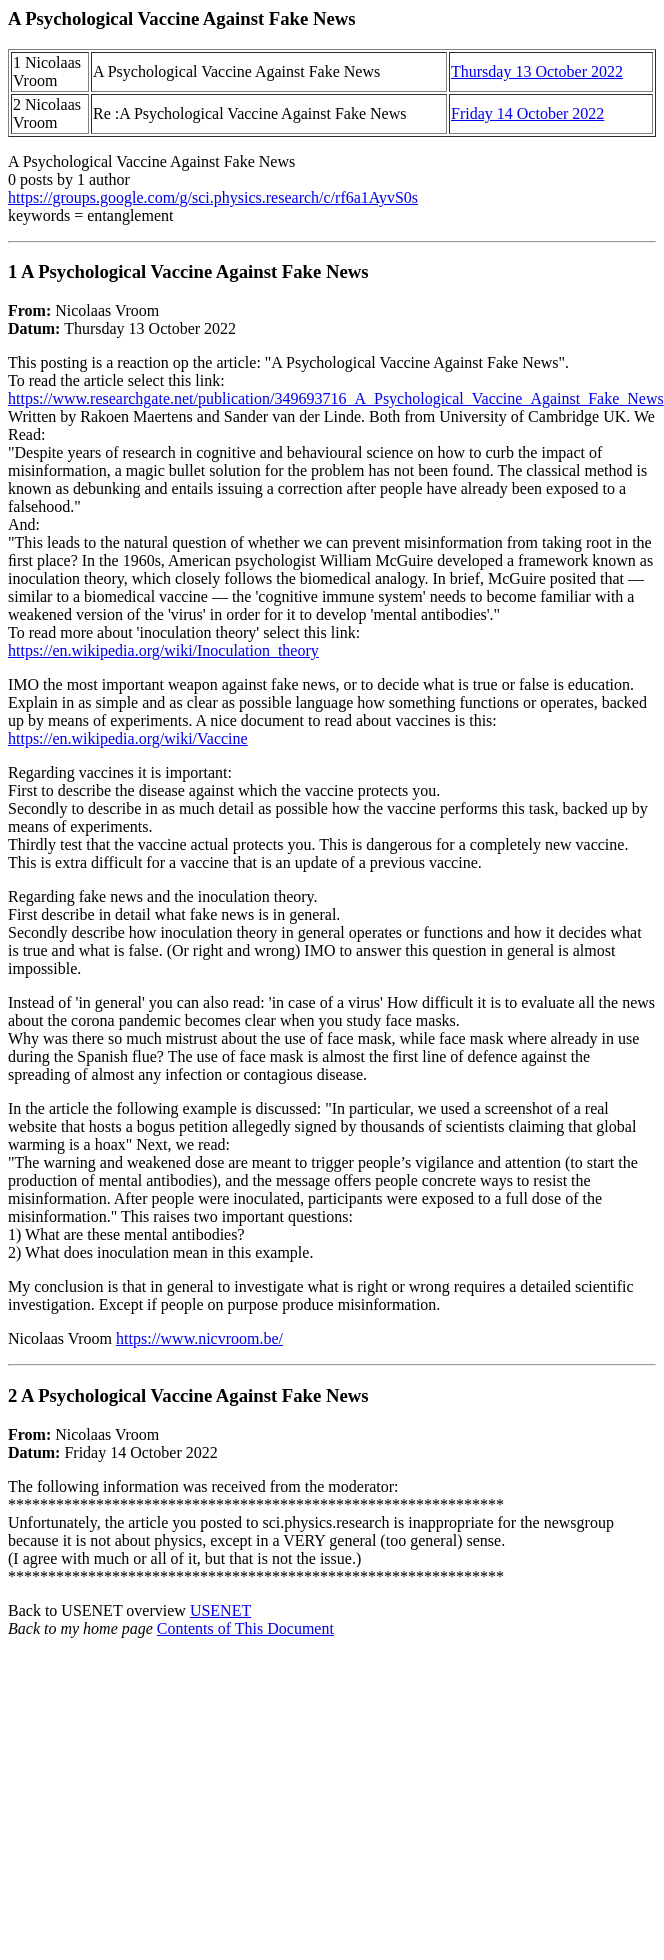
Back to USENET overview (99, 1610)
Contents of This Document (245, 1628)
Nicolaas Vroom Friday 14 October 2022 (332, 1485)
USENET (220, 1610)
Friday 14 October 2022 (527, 113)
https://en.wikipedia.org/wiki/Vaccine (128, 738)
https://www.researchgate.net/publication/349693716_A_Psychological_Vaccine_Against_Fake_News (336, 398)
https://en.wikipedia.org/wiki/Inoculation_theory (163, 650)
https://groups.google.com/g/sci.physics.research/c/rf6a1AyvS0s (213, 197)
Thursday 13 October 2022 (537, 71)
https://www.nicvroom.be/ (199, 1338)
